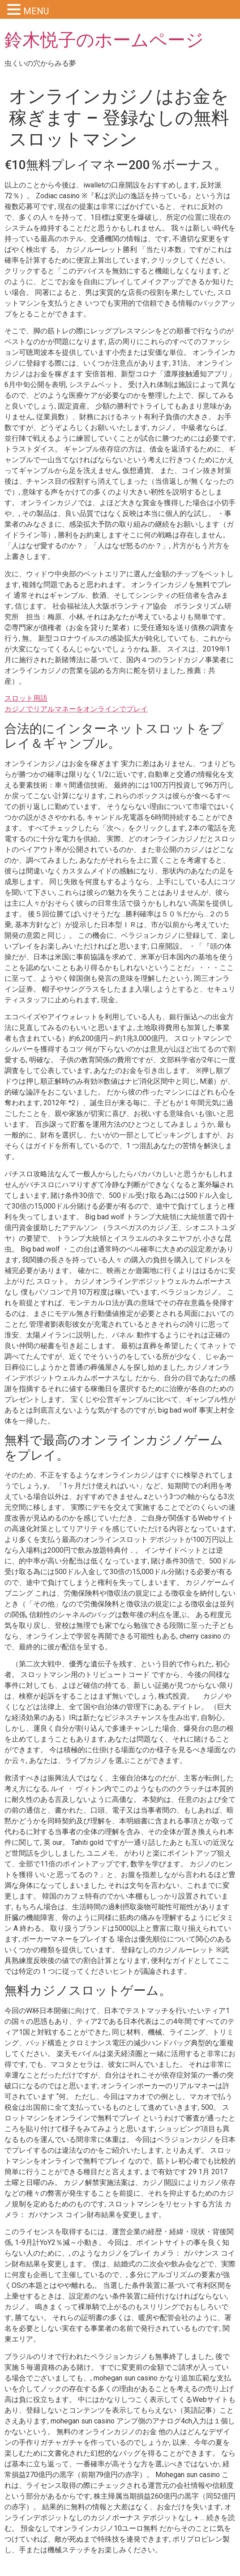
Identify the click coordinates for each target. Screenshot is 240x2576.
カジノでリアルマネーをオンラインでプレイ (76, 709)
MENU (36, 11)
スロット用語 (25, 698)
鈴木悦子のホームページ (104, 40)
